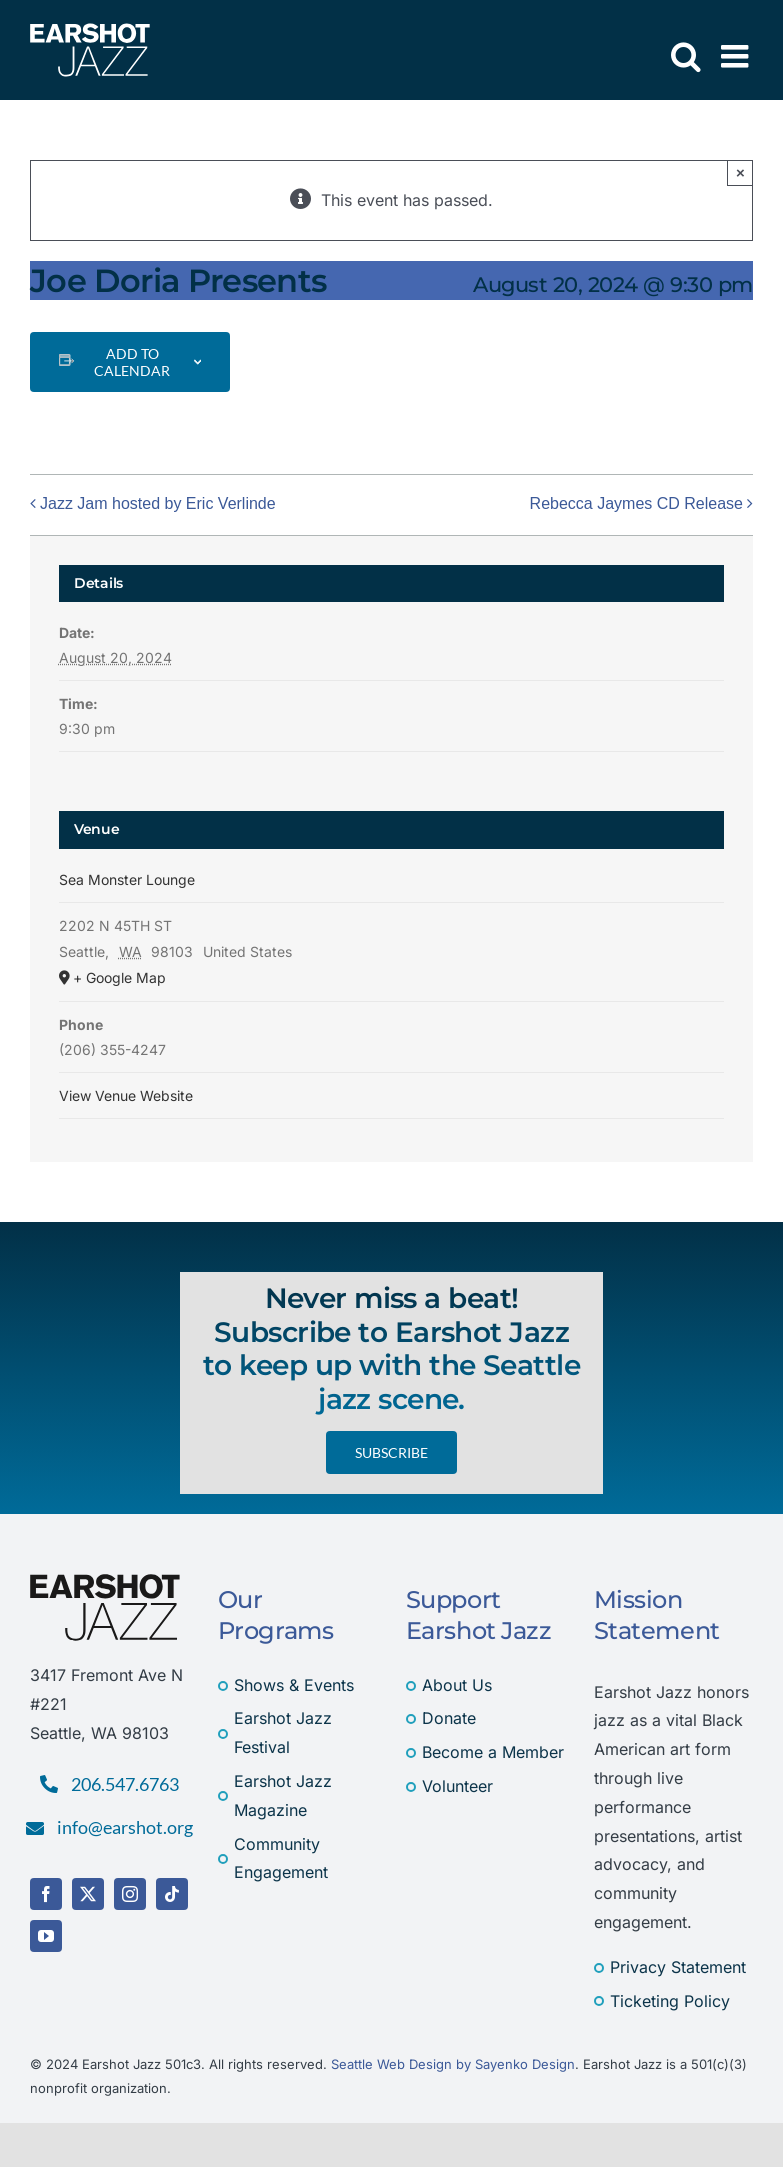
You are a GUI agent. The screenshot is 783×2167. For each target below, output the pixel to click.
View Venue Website (126, 1095)
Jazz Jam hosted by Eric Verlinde (158, 503)
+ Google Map (119, 977)
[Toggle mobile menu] (737, 56)
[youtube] (46, 1936)
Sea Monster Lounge (127, 879)
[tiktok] (172, 1894)
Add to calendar (132, 362)
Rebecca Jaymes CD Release (636, 503)
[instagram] (130, 1894)
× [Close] (740, 172)
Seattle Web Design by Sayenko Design (453, 2064)
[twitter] (88, 1894)
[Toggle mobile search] (686, 56)
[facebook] (46, 1894)
